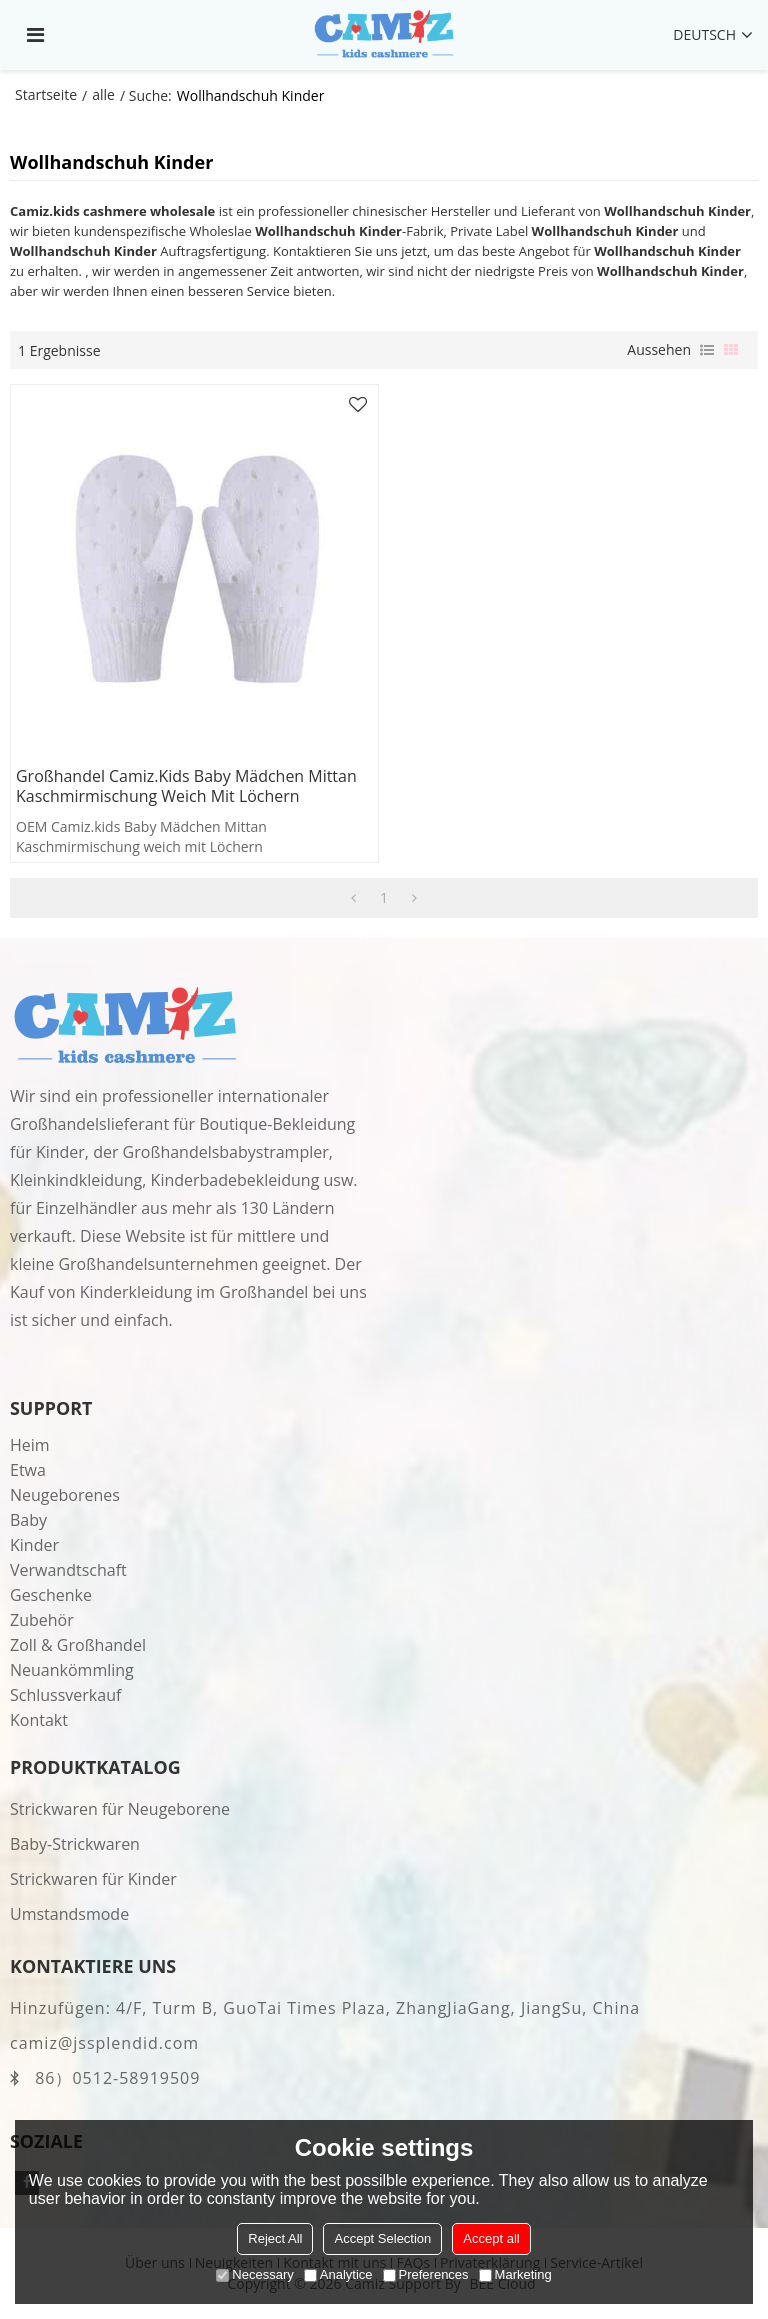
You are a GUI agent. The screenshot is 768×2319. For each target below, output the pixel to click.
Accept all (491, 2238)
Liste (707, 350)
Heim (30, 1445)
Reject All (275, 2238)
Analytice (338, 2274)
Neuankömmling (72, 1670)
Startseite (46, 94)
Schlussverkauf (65, 1695)
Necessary (254, 2274)
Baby (28, 1520)
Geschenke (51, 1595)
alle (103, 94)
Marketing (515, 2274)
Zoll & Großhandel (78, 1645)
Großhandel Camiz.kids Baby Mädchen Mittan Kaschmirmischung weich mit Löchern (186, 787)
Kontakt (39, 1720)
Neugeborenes (65, 1495)
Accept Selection (382, 2238)
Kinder (34, 1545)
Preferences (426, 2274)
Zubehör (42, 1620)
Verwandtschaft (68, 1570)
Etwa (28, 1470)
